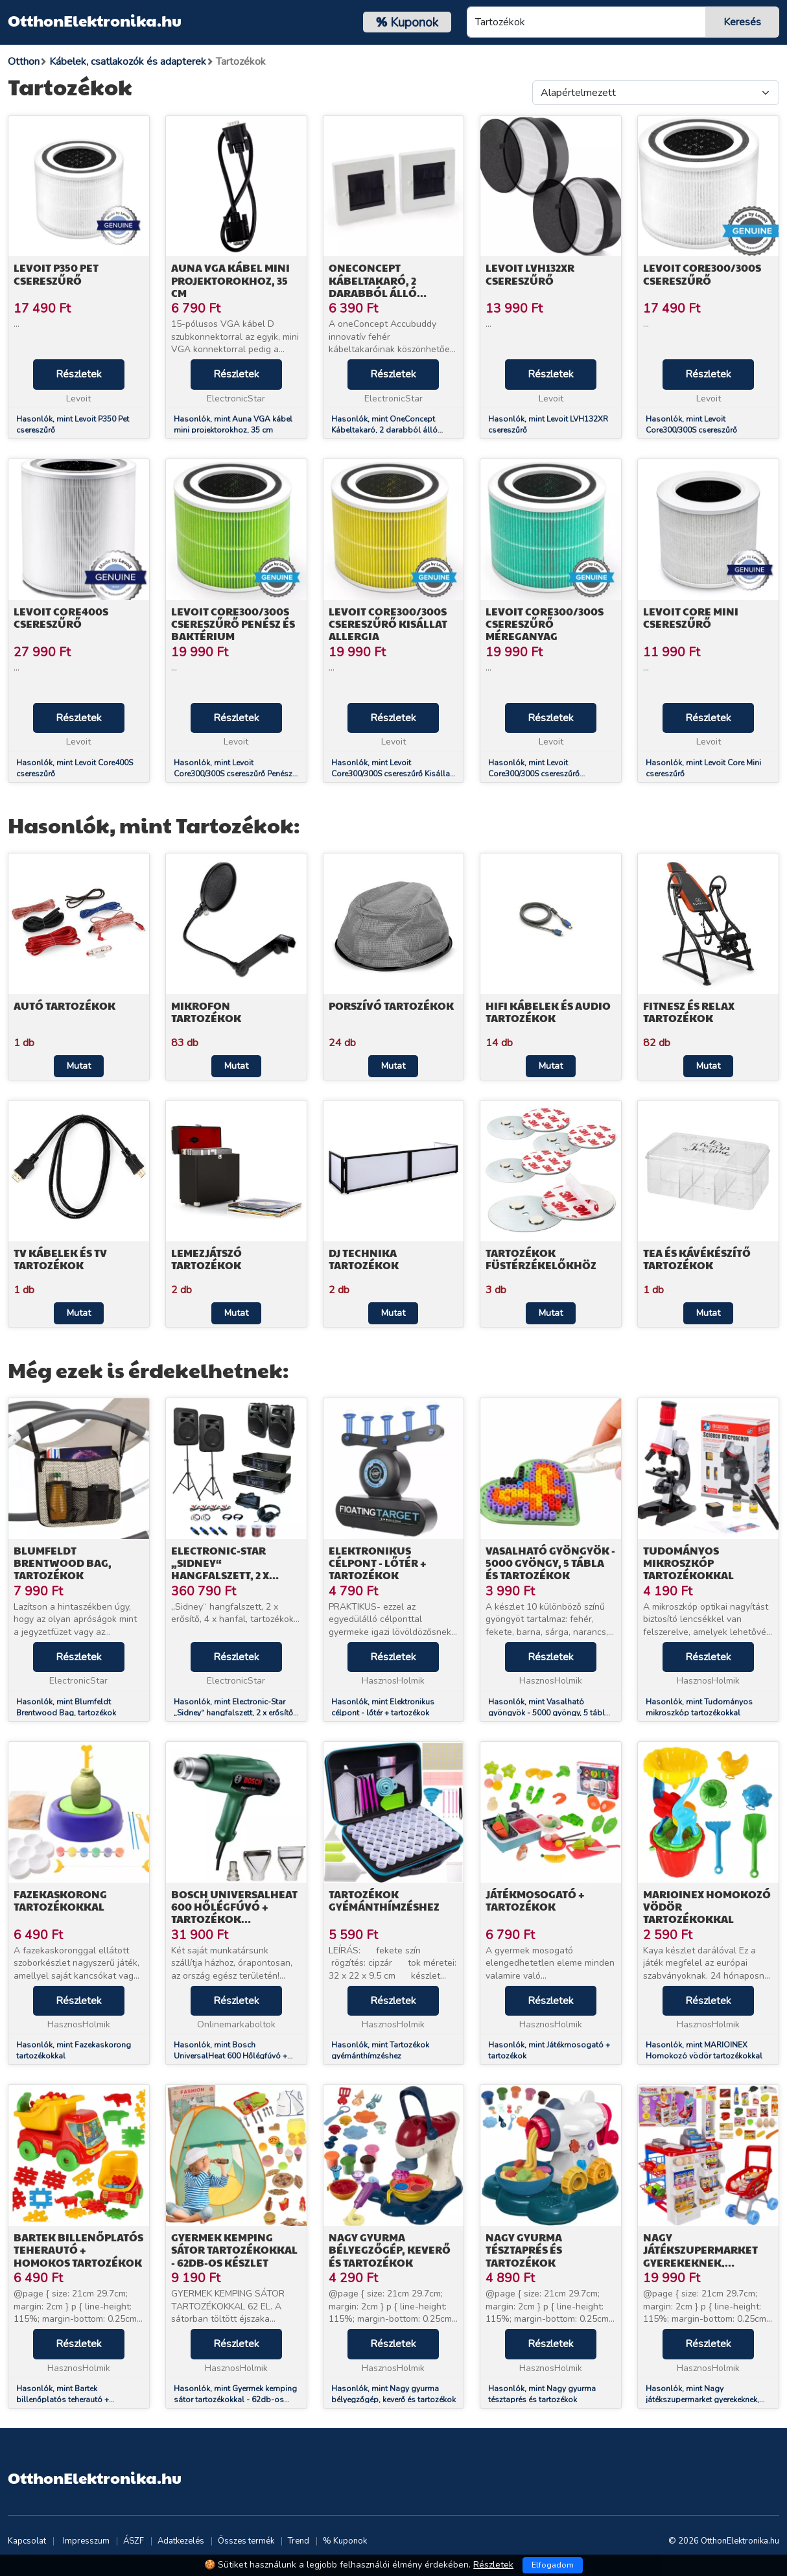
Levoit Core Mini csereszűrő (690, 617)
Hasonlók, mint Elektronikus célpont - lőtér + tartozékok (382, 1707)
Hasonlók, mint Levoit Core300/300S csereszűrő (691, 424)
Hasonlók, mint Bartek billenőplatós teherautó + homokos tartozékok (62, 2399)
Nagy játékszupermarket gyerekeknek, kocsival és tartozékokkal (700, 2262)
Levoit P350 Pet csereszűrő (56, 273)
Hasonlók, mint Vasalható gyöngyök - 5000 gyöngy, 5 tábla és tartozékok (548, 1713)
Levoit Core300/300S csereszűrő (702, 273)
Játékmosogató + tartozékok (535, 1900)
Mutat (79, 1066)
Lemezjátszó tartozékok (206, 1258)
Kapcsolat (27, 2541)
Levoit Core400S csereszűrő (61, 617)
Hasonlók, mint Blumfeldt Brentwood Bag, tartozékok (66, 1707)
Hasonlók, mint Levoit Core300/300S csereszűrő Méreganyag (534, 773)
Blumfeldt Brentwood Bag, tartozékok (63, 1562)
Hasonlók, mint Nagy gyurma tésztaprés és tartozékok (542, 2394)
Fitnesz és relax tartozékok (688, 1011)
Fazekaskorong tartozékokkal (60, 1900)
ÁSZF (133, 2541)
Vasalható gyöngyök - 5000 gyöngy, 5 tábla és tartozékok (550, 1562)
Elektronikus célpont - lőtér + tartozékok (378, 1562)
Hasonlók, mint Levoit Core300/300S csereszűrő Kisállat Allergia (391, 773)
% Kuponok (345, 2541)
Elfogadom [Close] (553, 2565)
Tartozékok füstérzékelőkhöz (541, 1258)
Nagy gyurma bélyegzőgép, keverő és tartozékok (390, 2249)
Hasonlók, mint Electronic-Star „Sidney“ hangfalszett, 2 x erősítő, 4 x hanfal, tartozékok (234, 1713)
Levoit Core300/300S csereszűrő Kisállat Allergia (388, 623)
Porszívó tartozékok (391, 1005)
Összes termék (246, 2541)
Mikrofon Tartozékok (206, 1011)
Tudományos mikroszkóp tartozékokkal (688, 1562)
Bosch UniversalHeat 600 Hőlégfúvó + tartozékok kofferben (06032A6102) (234, 1919)
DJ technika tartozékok (364, 1258)
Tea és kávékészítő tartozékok (697, 1258)
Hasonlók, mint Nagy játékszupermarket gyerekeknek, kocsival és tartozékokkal (702, 2399)
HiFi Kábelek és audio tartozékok (548, 1011)
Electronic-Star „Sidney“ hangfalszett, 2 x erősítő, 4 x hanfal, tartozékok (228, 1575)
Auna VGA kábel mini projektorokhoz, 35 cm (230, 280)
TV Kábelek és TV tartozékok (60, 1258)
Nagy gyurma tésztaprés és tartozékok (524, 2249)
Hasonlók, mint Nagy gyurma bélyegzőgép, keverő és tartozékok (393, 2394)
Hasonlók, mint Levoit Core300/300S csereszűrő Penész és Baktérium (233, 773)
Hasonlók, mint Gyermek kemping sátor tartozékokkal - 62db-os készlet (235, 2399)
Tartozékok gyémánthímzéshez (384, 1900)
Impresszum (86, 2541)
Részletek (79, 374)
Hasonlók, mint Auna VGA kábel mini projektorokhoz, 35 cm (233, 424)
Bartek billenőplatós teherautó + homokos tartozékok (78, 2249)
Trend (298, 2541)
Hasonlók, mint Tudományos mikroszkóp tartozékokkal (699, 1707)
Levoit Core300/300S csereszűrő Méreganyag (545, 623)
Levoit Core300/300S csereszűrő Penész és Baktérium (233, 623)
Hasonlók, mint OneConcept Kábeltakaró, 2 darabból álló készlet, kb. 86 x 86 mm (384, 430)
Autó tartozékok (64, 1005)
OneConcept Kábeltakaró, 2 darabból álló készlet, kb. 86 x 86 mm (391, 286)
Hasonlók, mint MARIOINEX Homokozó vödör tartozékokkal (704, 2050)
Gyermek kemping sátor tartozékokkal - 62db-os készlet (234, 2249)
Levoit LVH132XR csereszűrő (530, 273)
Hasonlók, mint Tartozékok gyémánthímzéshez (380, 2050)
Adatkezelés (181, 2541)
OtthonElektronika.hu (95, 20)
